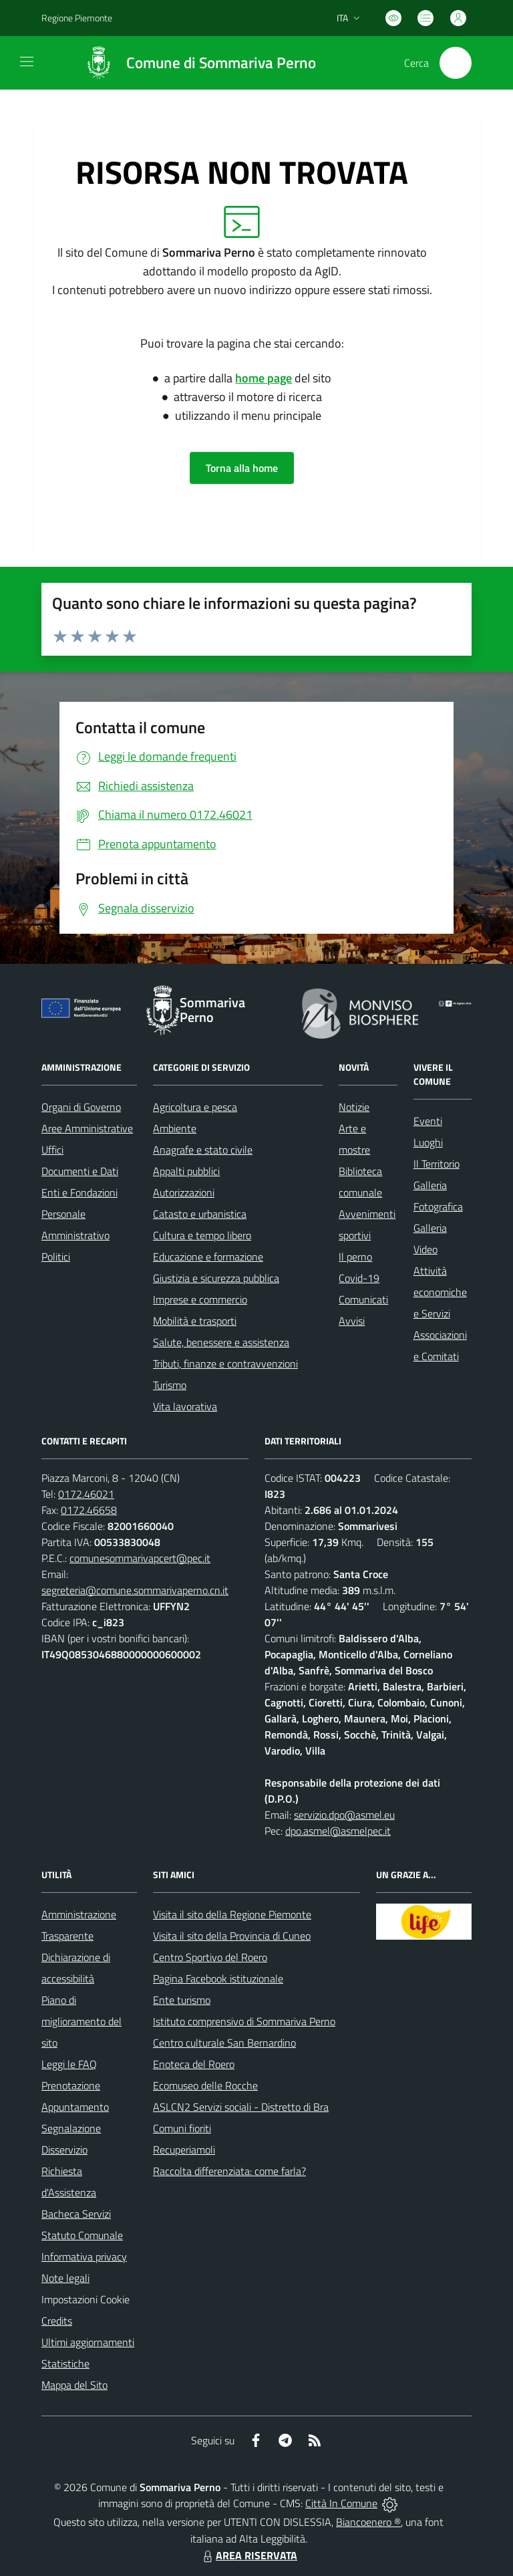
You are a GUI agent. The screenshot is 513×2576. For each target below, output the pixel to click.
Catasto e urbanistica (199, 1214)
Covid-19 (359, 1278)
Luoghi (428, 1142)
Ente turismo (181, 2000)
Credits (56, 2321)
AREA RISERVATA (248, 2555)
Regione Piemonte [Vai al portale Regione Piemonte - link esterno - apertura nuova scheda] (76, 18)
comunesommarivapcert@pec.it (139, 1558)
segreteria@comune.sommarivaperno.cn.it (134, 1590)
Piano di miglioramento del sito (81, 2021)
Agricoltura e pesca (195, 1107)
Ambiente (174, 1128)
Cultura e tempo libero (202, 1235)
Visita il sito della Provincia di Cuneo (232, 1936)
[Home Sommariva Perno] (193, 63)
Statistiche (65, 2363)
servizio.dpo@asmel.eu (344, 1815)
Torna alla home (242, 468)
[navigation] (27, 61)
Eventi (427, 1121)
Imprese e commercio (200, 1299)
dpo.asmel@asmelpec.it (338, 1831)
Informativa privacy (84, 2256)
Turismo (169, 1385)
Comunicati (363, 1299)
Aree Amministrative (87, 1128)
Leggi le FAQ (69, 2064)
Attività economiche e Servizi (440, 1292)
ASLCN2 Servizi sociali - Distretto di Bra (241, 2107)
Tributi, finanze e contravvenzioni (225, 1364)
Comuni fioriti (182, 2128)
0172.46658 (89, 1510)
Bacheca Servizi (76, 2214)
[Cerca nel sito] (456, 63)
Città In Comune (341, 2503)
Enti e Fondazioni (79, 1192)
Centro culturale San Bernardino (224, 2043)
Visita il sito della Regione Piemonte (232, 1914)
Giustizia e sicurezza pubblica (216, 1278)
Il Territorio (436, 1164)
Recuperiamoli (184, 2150)
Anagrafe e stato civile (202, 1150)
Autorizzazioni (183, 1192)
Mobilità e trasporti (194, 1321)
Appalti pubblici (186, 1171)
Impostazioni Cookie (85, 2299)
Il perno (355, 1257)
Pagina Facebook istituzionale (218, 1978)
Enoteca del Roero (193, 2064)
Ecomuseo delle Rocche (205, 2085)
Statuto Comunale (82, 2235)
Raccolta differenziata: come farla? (229, 2171)
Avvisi (352, 1321)
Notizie (354, 1107)
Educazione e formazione (208, 1257)
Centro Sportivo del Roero (210, 1957)
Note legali (65, 2278)
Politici (55, 1257)
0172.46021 (86, 1494)
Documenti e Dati (79, 1171)
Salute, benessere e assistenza (221, 1342)
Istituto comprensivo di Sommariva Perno (244, 2021)
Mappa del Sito (74, 2385)
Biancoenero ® (368, 2522)
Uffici (52, 1150)
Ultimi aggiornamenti (87, 2342)
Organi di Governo (81, 1107)
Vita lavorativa (185, 1406)
